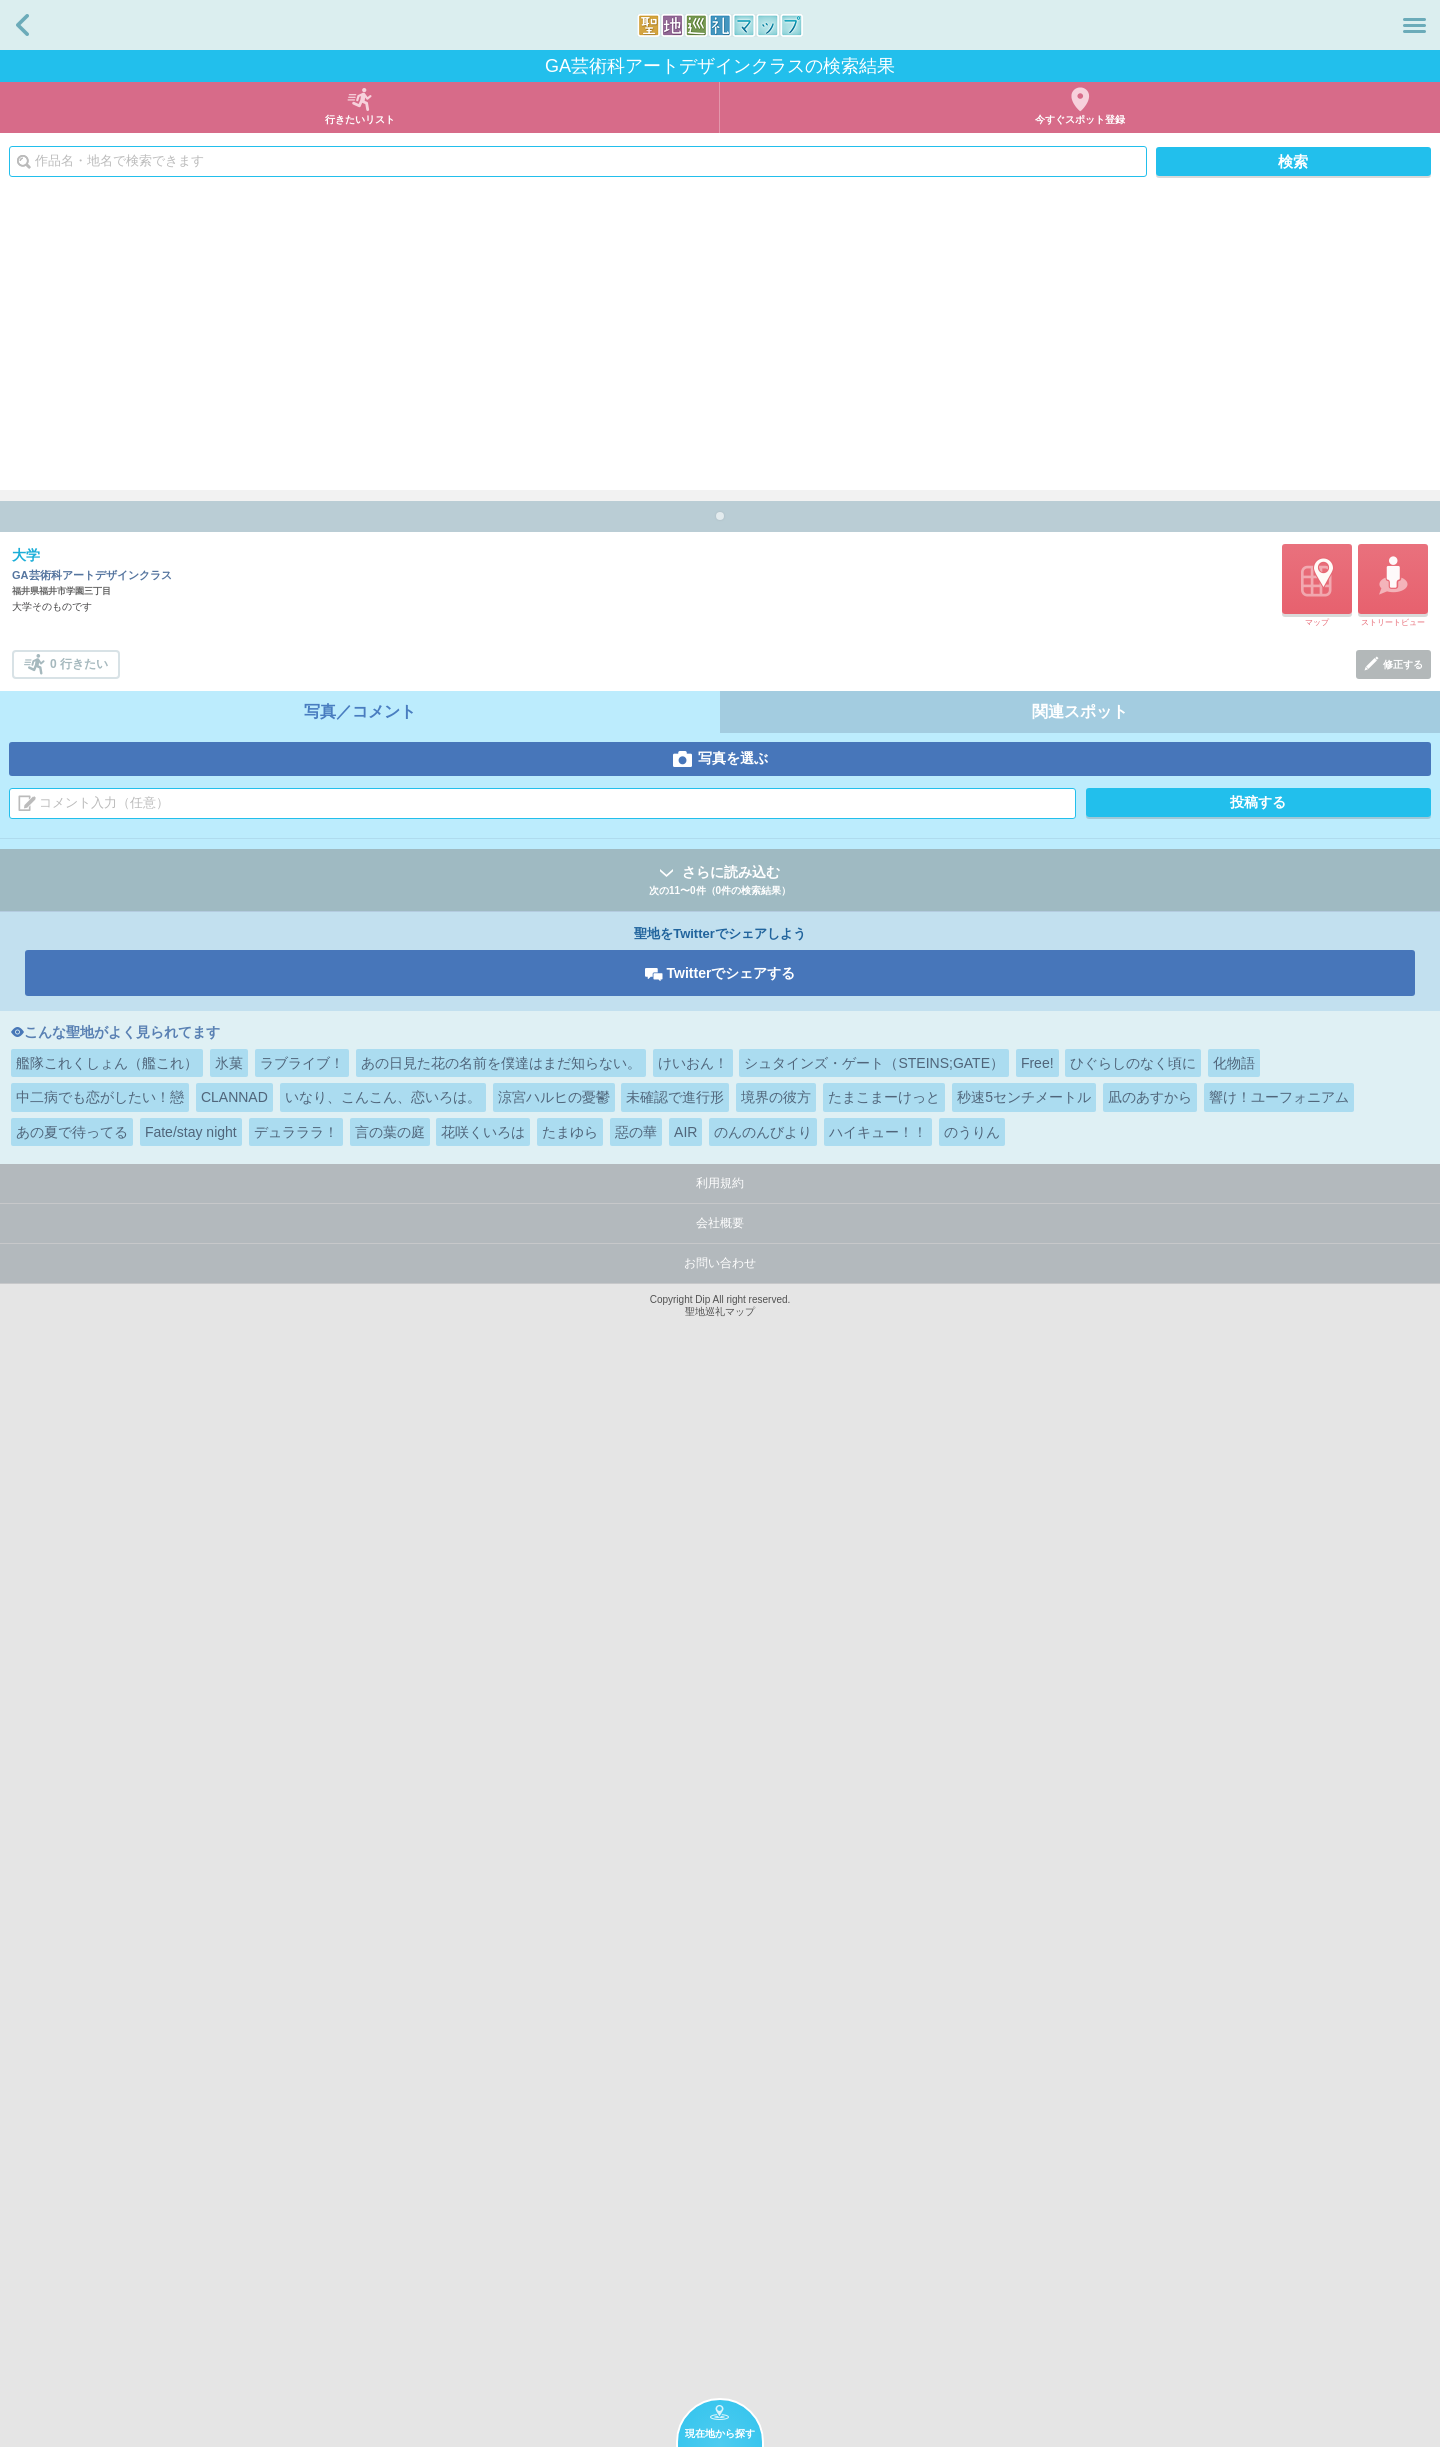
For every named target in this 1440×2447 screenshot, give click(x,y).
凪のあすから (1150, 2166)
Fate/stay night (191, 2201)
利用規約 (720, 2252)
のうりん (972, 2201)
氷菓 (229, 2132)
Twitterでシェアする (731, 2042)
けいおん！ (693, 2132)
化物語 (1234, 2132)
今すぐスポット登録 (1080, 119)
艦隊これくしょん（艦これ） (107, 2132)
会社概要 (720, 2292)
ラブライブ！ (302, 2132)
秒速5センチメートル (1024, 2166)
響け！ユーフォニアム (1279, 2166)
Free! (1037, 2132)
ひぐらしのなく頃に (1133, 2132)
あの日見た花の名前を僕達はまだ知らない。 (501, 2132)
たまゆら (570, 2201)
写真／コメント (360, 1780)
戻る (22, 25)
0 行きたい (79, 1733)
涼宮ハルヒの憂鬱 (554, 2166)
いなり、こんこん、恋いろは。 (383, 2166)
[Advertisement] (720, 340)
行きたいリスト (360, 119)
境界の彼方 (776, 2166)
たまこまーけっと (884, 2166)
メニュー (1414, 25)
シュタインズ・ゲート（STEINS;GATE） (874, 2132)
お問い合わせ (720, 2332)
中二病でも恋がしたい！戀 (100, 2166)
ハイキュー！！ (878, 2201)
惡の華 (636, 2201)
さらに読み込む (720, 1950)
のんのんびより (763, 2201)
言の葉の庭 (390, 2201)
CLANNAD (234, 2166)
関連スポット (1080, 1780)
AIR (685, 2201)
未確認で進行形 (675, 2166)
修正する (1403, 1733)
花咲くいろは (483, 2201)
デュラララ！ (296, 2201)
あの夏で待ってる (72, 2201)
